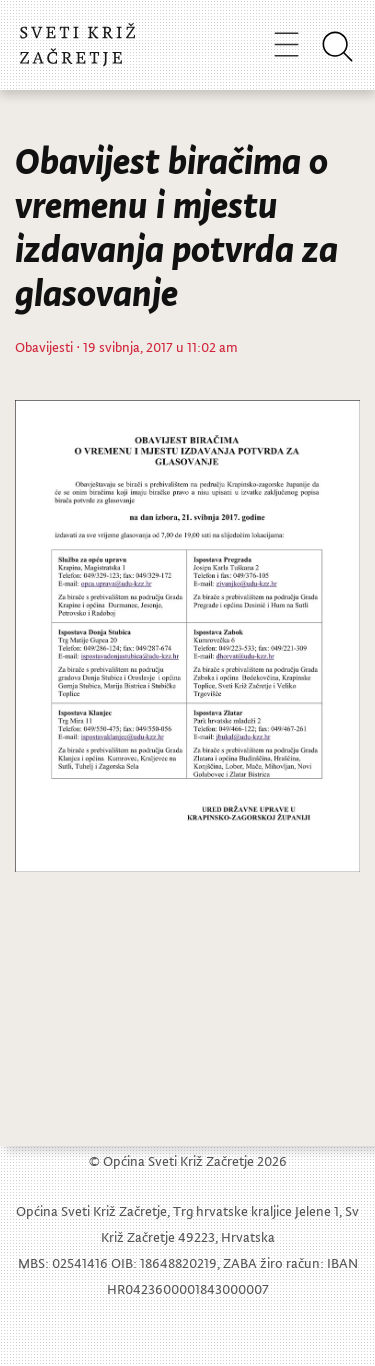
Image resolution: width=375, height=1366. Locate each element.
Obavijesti (44, 346)
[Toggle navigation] (286, 44)
